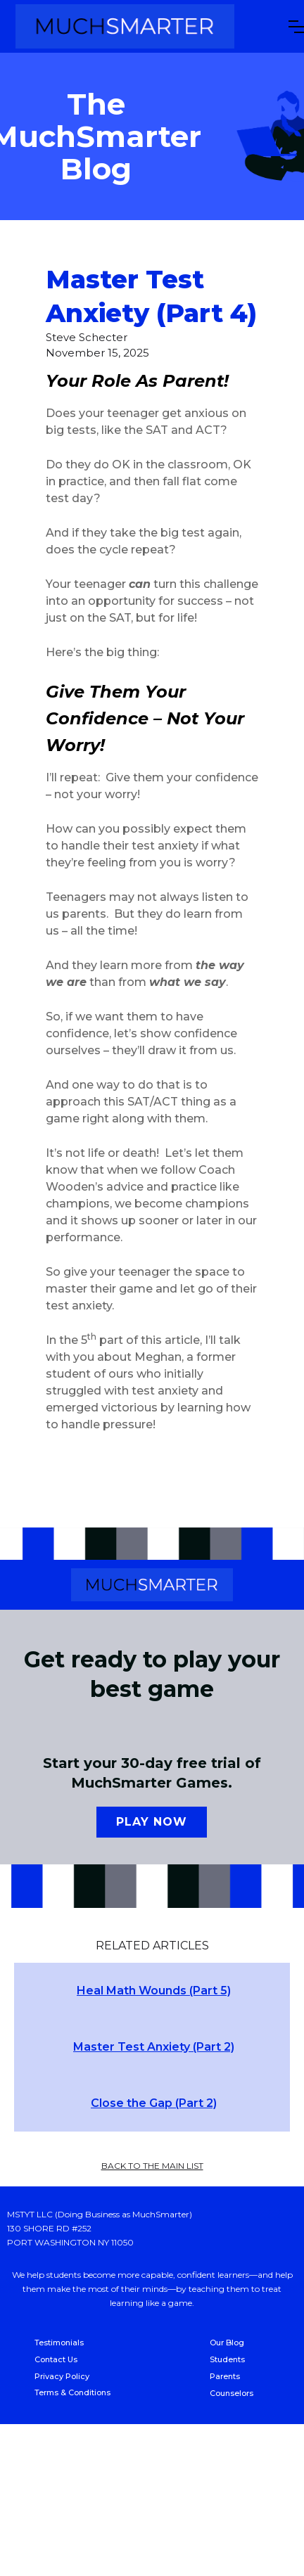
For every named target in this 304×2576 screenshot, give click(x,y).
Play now (151, 1821)
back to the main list (152, 2165)
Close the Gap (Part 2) (154, 2103)
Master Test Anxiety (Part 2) (153, 2046)
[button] (296, 26)
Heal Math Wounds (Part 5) (154, 1990)
